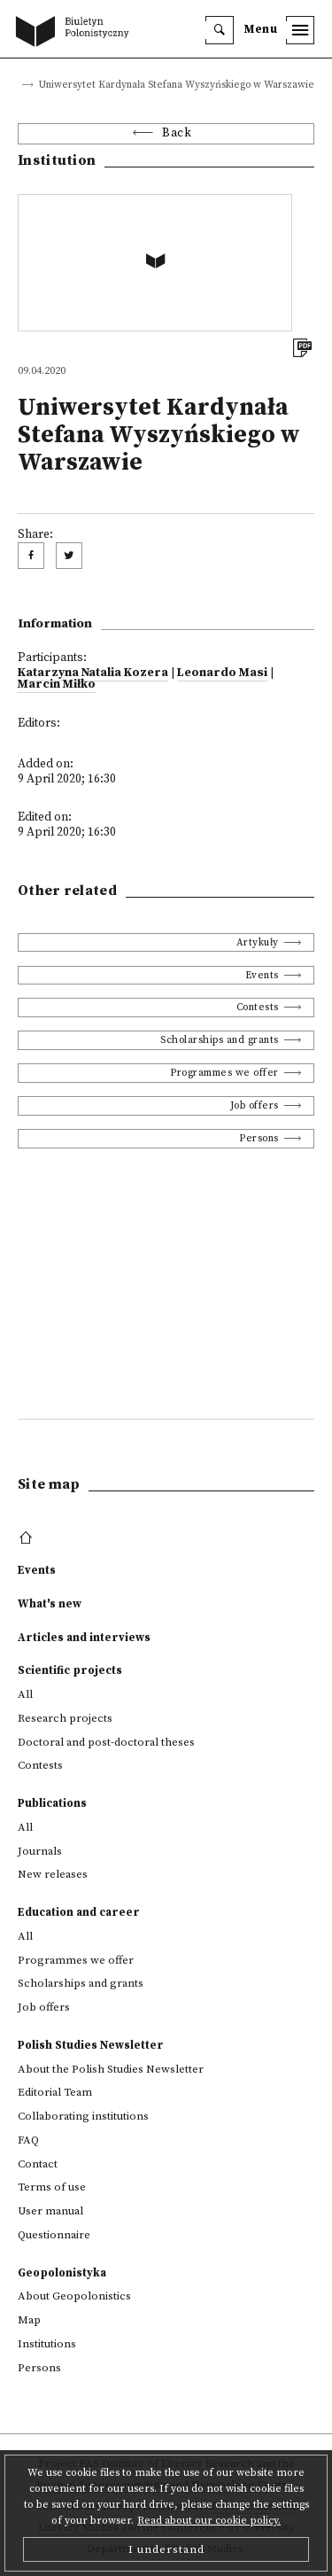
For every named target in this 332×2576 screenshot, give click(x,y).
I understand (166, 2549)
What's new (49, 1604)
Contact (38, 2164)
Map (29, 2320)
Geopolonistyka (62, 2273)
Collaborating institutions (83, 2116)
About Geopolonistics (74, 2296)
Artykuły (257, 942)
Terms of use (52, 2187)
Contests (257, 1007)
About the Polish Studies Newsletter (111, 2069)
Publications (52, 1803)
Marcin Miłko (57, 684)
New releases (53, 1874)
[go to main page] (76, 33)
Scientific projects (70, 1670)
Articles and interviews (84, 1637)
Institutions (47, 2344)
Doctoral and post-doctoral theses (106, 1742)
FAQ (28, 2140)
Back (176, 133)
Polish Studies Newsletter (91, 2045)
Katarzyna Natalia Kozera (93, 673)
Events (262, 975)
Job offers (254, 1105)
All (25, 1694)
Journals (40, 1851)
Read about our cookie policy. (209, 2520)
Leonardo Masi (222, 673)
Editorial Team (55, 2092)
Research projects (65, 1718)
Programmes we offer (224, 1072)
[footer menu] (28, 1538)
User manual (50, 2211)
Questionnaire (54, 2235)
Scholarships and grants (219, 1040)
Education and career (79, 1912)
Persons (259, 1138)
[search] (219, 30)
